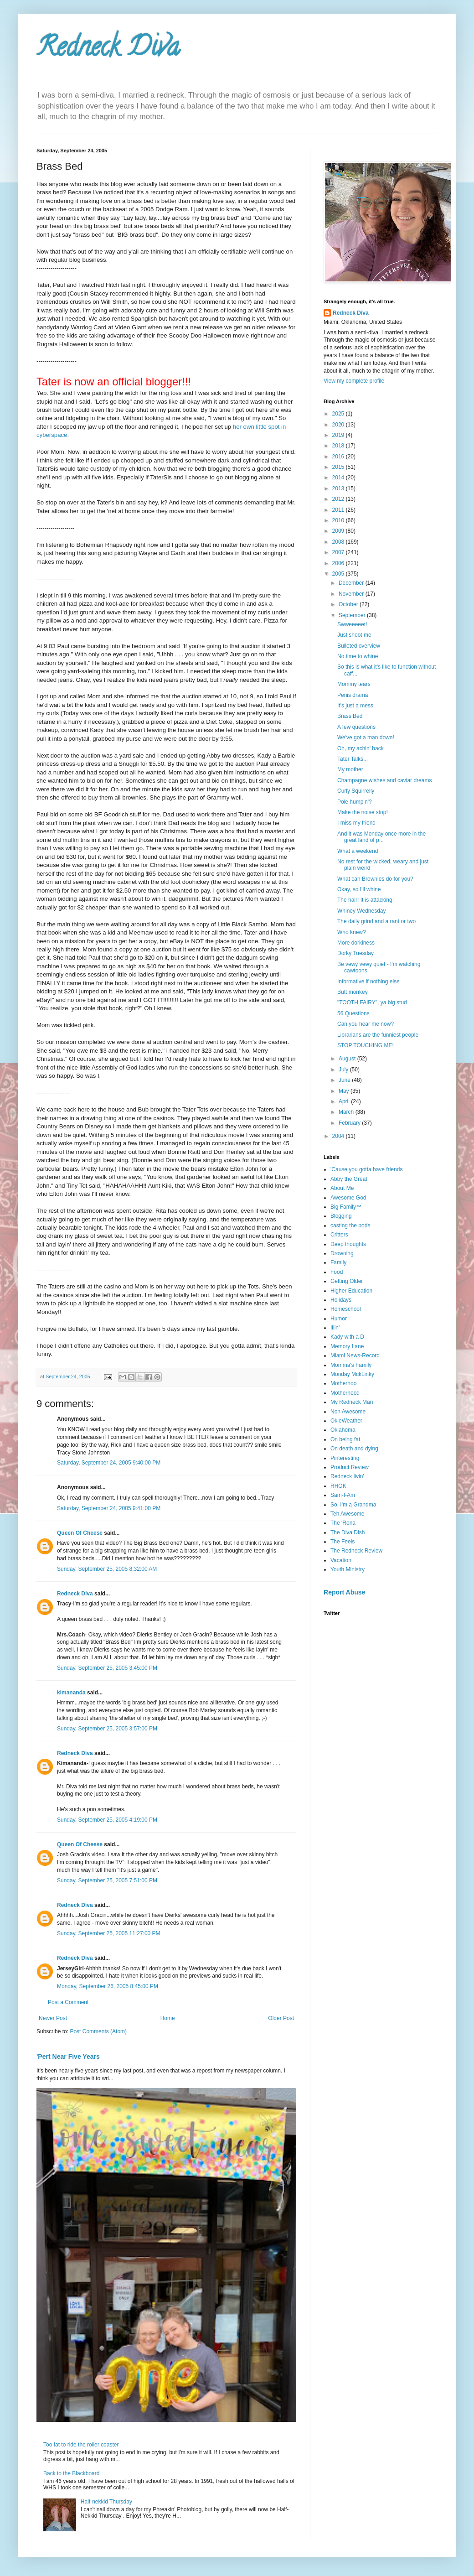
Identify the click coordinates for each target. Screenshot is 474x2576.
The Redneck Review (356, 1551)
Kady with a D (347, 1337)
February (350, 1123)
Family (338, 1262)
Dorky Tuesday (355, 953)
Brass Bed (349, 716)
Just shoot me (354, 635)
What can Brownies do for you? (375, 879)
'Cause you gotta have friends (366, 1169)
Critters (339, 1234)
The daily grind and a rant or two (376, 921)
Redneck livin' (347, 1476)
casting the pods (350, 1225)
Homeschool (345, 1309)
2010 (339, 520)
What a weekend (357, 851)
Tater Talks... (352, 759)
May (344, 1091)
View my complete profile (354, 381)
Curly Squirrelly (355, 791)
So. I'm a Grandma (353, 1504)
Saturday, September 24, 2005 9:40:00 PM (108, 1462)
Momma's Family (350, 1365)
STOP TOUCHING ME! (365, 1045)
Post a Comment (68, 2002)
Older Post (281, 2018)
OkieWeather (346, 1421)
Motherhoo (343, 1383)
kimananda (71, 1692)
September (353, 615)
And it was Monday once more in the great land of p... (381, 837)
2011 (339, 510)
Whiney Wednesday (361, 911)
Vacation (340, 1560)
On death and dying (354, 1448)
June (345, 1080)
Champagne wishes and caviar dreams (384, 780)
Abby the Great (348, 1179)
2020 (339, 424)
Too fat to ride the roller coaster (80, 2444)
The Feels (342, 1541)
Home (167, 2018)
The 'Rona (343, 1523)
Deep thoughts (348, 1244)
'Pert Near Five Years (68, 2056)
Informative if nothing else (368, 981)
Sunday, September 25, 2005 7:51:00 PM (107, 1880)
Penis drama (352, 695)
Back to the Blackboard (71, 2473)
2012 (339, 499)
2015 (339, 467)
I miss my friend (356, 823)
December (352, 583)
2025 (339, 413)
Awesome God (348, 1198)
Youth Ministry (347, 1569)
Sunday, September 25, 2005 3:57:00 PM (107, 1728)
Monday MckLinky (352, 1374)
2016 (339, 456)
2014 (339, 477)
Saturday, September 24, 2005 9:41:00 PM (108, 1508)
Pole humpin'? (354, 802)
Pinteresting (344, 1458)
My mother (350, 769)
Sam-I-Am (342, 1495)
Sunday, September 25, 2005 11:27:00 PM (108, 1933)
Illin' (335, 1327)
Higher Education (351, 1291)
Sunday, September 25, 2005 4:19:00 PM (107, 1820)
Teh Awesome (347, 1514)
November (352, 594)
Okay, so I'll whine (359, 889)
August (348, 1058)
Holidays (340, 1300)
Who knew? (351, 932)
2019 (339, 435)
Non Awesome (348, 1411)
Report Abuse (344, 1592)
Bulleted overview (358, 646)
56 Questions (353, 1013)
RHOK (338, 1486)
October (349, 604)
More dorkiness (356, 943)
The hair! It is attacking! (365, 900)
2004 (339, 1136)
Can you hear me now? (365, 1024)
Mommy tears (354, 684)
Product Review (349, 1467)
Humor (338, 1318)
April (345, 1101)
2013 (339, 488)
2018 (339, 445)
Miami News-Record (355, 1355)
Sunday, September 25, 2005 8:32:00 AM (107, 1569)
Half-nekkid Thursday (106, 2501)
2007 (339, 552)
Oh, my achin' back (360, 748)
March (347, 1112)
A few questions (356, 727)
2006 (339, 563)
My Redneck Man (351, 1402)
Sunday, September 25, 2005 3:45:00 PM (107, 1668)
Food (336, 1272)
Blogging (341, 1216)
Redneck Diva (108, 49)
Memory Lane (347, 1346)
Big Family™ (345, 1207)
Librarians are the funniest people (377, 1035)
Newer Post (53, 2018)
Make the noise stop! (362, 812)
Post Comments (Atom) (98, 2031)
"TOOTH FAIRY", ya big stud (372, 1002)
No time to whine (357, 656)
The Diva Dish (347, 1532)
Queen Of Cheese (80, 1533)
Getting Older (346, 1281)
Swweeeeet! (352, 624)
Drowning (342, 1253)
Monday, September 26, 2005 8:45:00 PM (107, 1986)
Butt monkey (352, 992)
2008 (339, 542)
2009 (339, 531)
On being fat (345, 1439)
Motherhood (345, 1393)
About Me (342, 1188)
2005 (339, 574)
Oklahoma (343, 1430)
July (344, 1069)
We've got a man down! (365, 737)
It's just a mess (355, 705)
